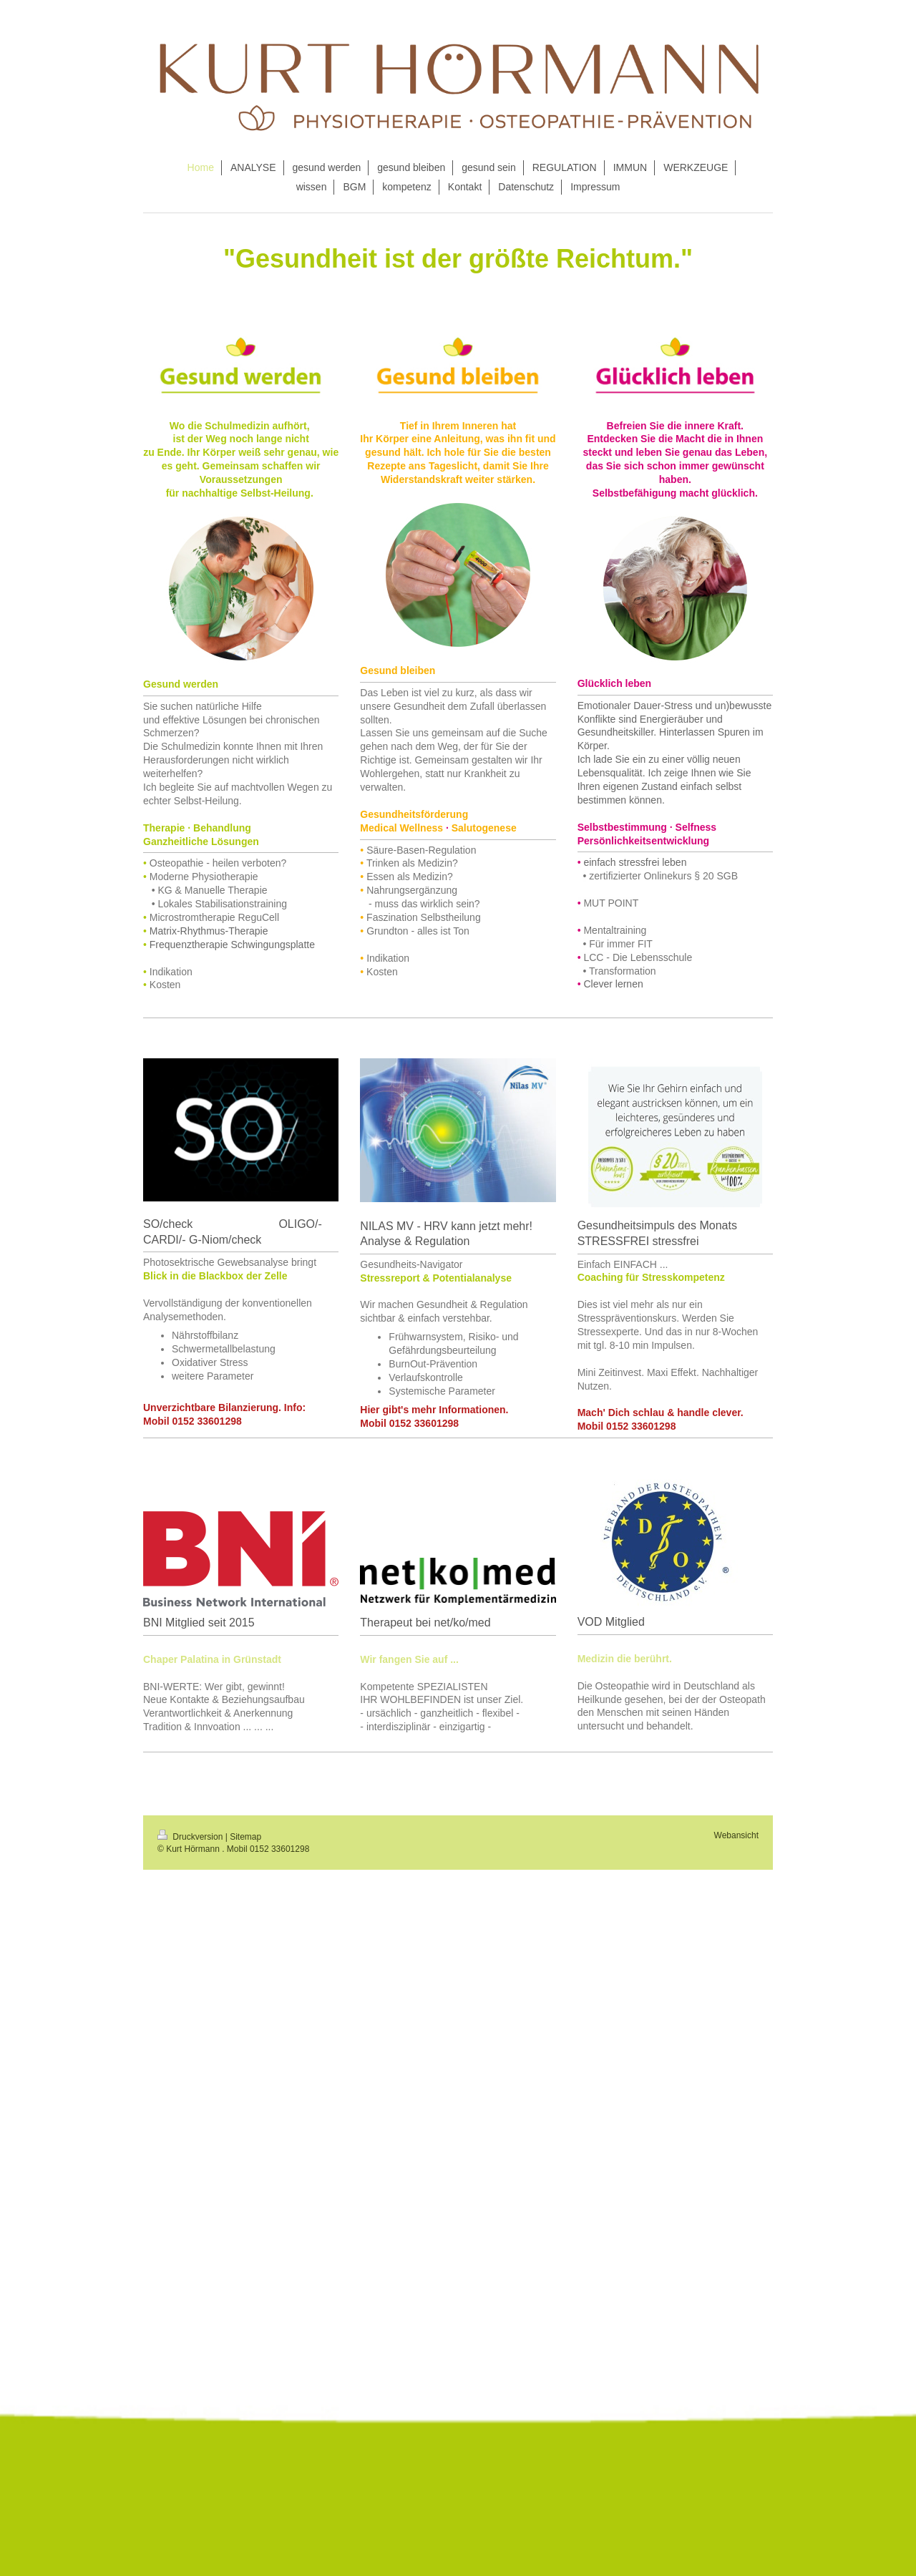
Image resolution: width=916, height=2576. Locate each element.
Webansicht (736, 1835)
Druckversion (191, 1837)
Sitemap (245, 1837)
